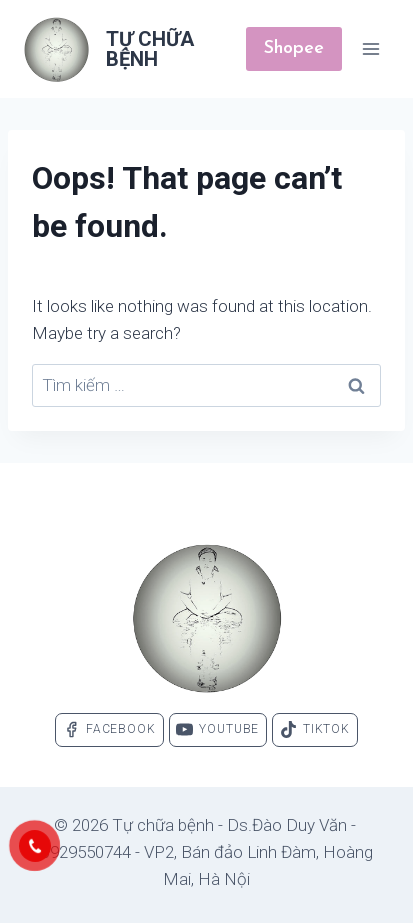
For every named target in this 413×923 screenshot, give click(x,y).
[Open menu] (370, 48)
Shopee (294, 48)
